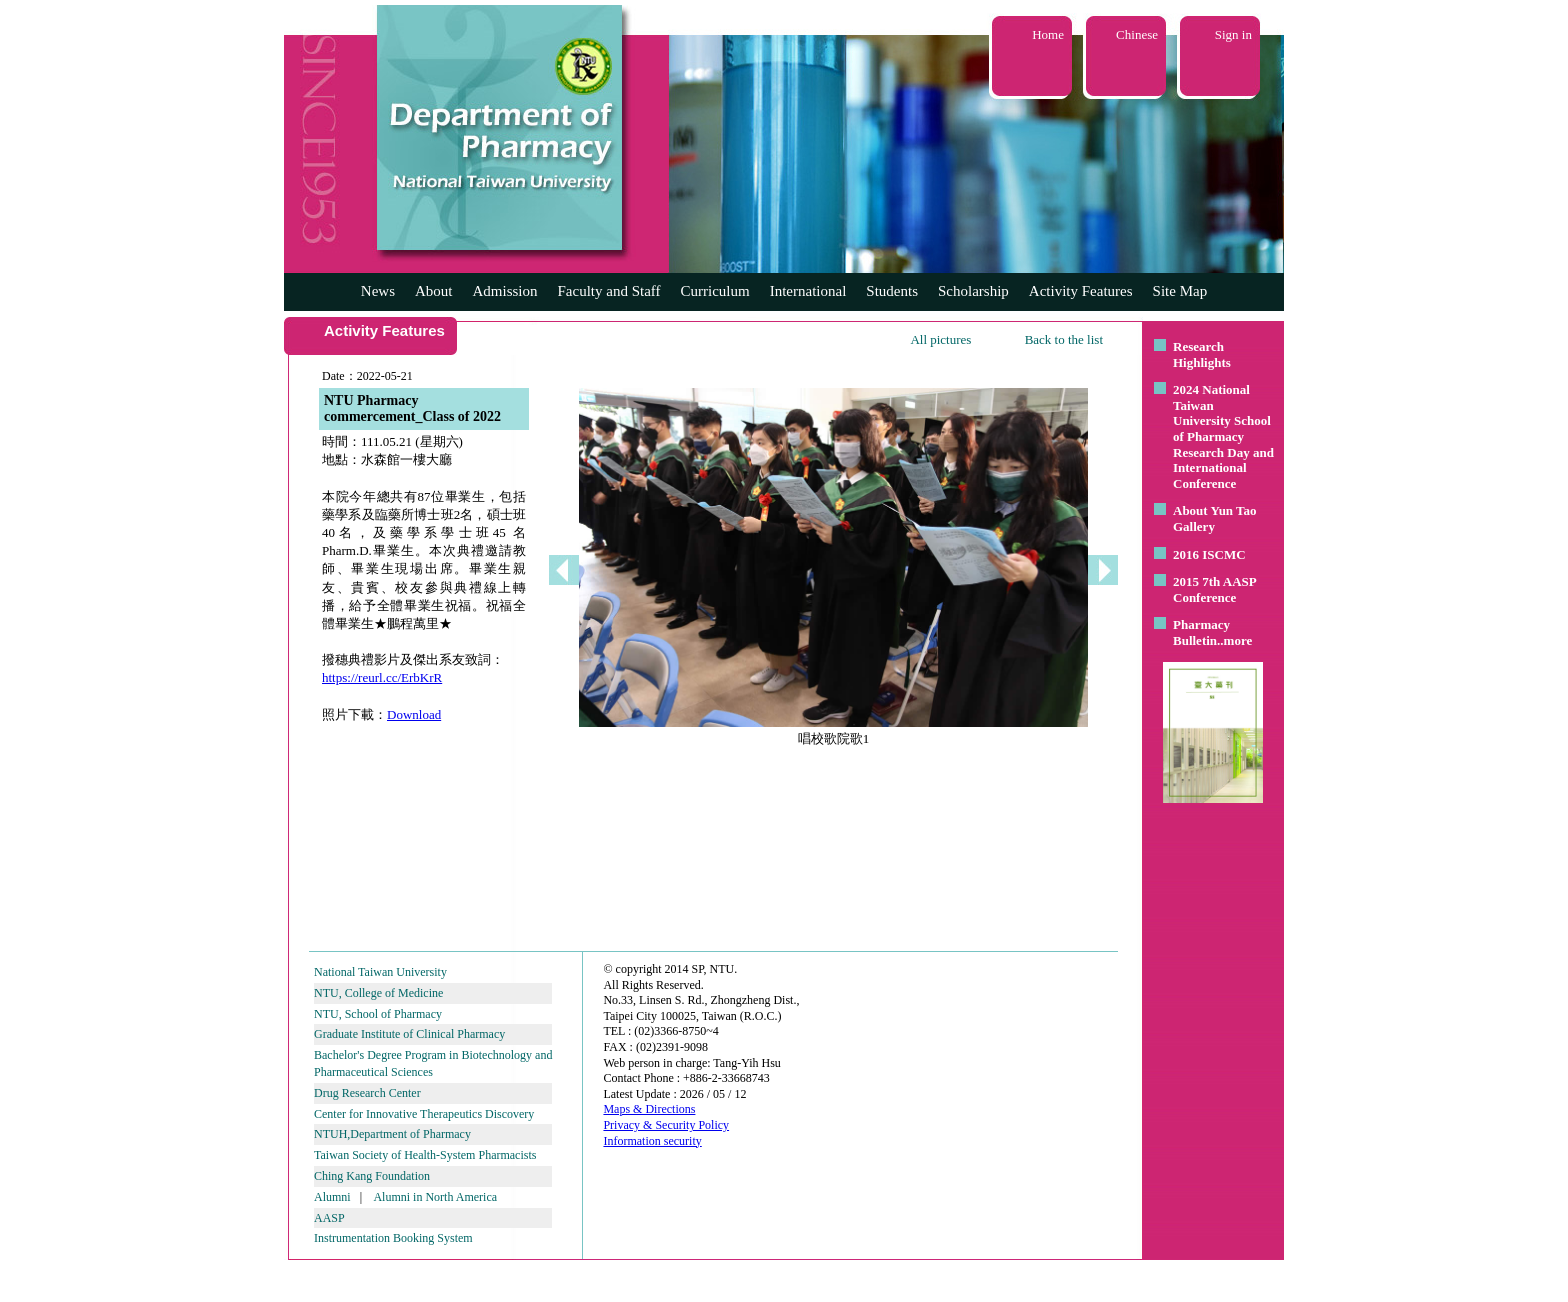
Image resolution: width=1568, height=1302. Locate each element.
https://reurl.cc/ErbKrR (382, 677)
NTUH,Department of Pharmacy (392, 1134)
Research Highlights (1202, 354)
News (378, 291)
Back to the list (1064, 339)
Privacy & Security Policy (666, 1125)
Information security (652, 1141)
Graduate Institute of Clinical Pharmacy (409, 1034)
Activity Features (1081, 291)
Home (1048, 34)
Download (414, 714)
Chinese (1137, 34)
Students (892, 291)
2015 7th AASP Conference (1214, 589)
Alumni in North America (435, 1197)
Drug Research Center (367, 1093)
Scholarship (973, 291)
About (434, 291)
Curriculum (715, 291)
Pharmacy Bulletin (1201, 632)
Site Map (1180, 291)
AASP (329, 1218)
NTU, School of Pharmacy (378, 1014)
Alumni (332, 1197)
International (808, 291)
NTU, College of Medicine (378, 993)
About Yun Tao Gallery (1215, 518)
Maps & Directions (649, 1109)
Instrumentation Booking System (393, 1238)
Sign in (1233, 34)
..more (1234, 640)
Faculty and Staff (609, 291)
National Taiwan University (380, 972)
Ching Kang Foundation (372, 1176)
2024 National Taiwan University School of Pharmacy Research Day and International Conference (1223, 436)
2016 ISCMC (1209, 554)
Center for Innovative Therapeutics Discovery (424, 1114)
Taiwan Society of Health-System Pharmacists (425, 1155)
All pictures (940, 339)
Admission (504, 291)
